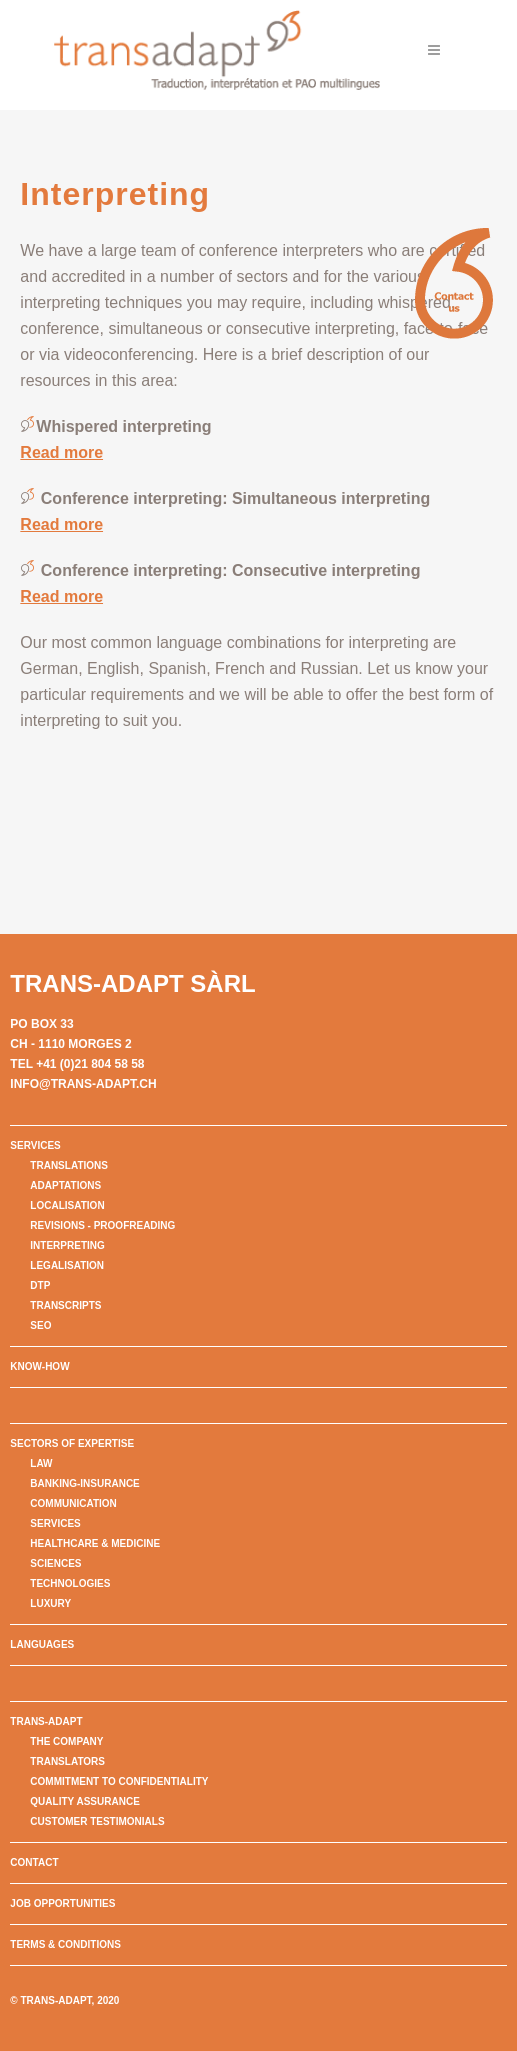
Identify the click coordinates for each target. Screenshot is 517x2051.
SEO (40, 1325)
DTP (40, 1285)
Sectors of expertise (72, 1443)
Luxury (50, 1603)
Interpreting (67, 1245)
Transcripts (65, 1305)
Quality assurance (84, 1801)
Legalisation (67, 1265)
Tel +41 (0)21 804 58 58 (77, 1064)
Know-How (39, 1366)
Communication (73, 1503)
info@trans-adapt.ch (83, 1084)
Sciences (55, 1563)
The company (66, 1741)
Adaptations (65, 1185)
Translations (69, 1165)
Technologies (70, 1583)
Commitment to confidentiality (119, 1781)
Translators (67, 1761)
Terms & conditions (65, 1944)
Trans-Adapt (46, 1721)
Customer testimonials (97, 1821)
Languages (42, 1644)
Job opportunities (62, 1903)
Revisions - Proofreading (102, 1225)
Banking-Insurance (84, 1483)
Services (35, 1145)
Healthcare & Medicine (95, 1543)
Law (41, 1463)
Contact (34, 1862)
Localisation (67, 1205)
